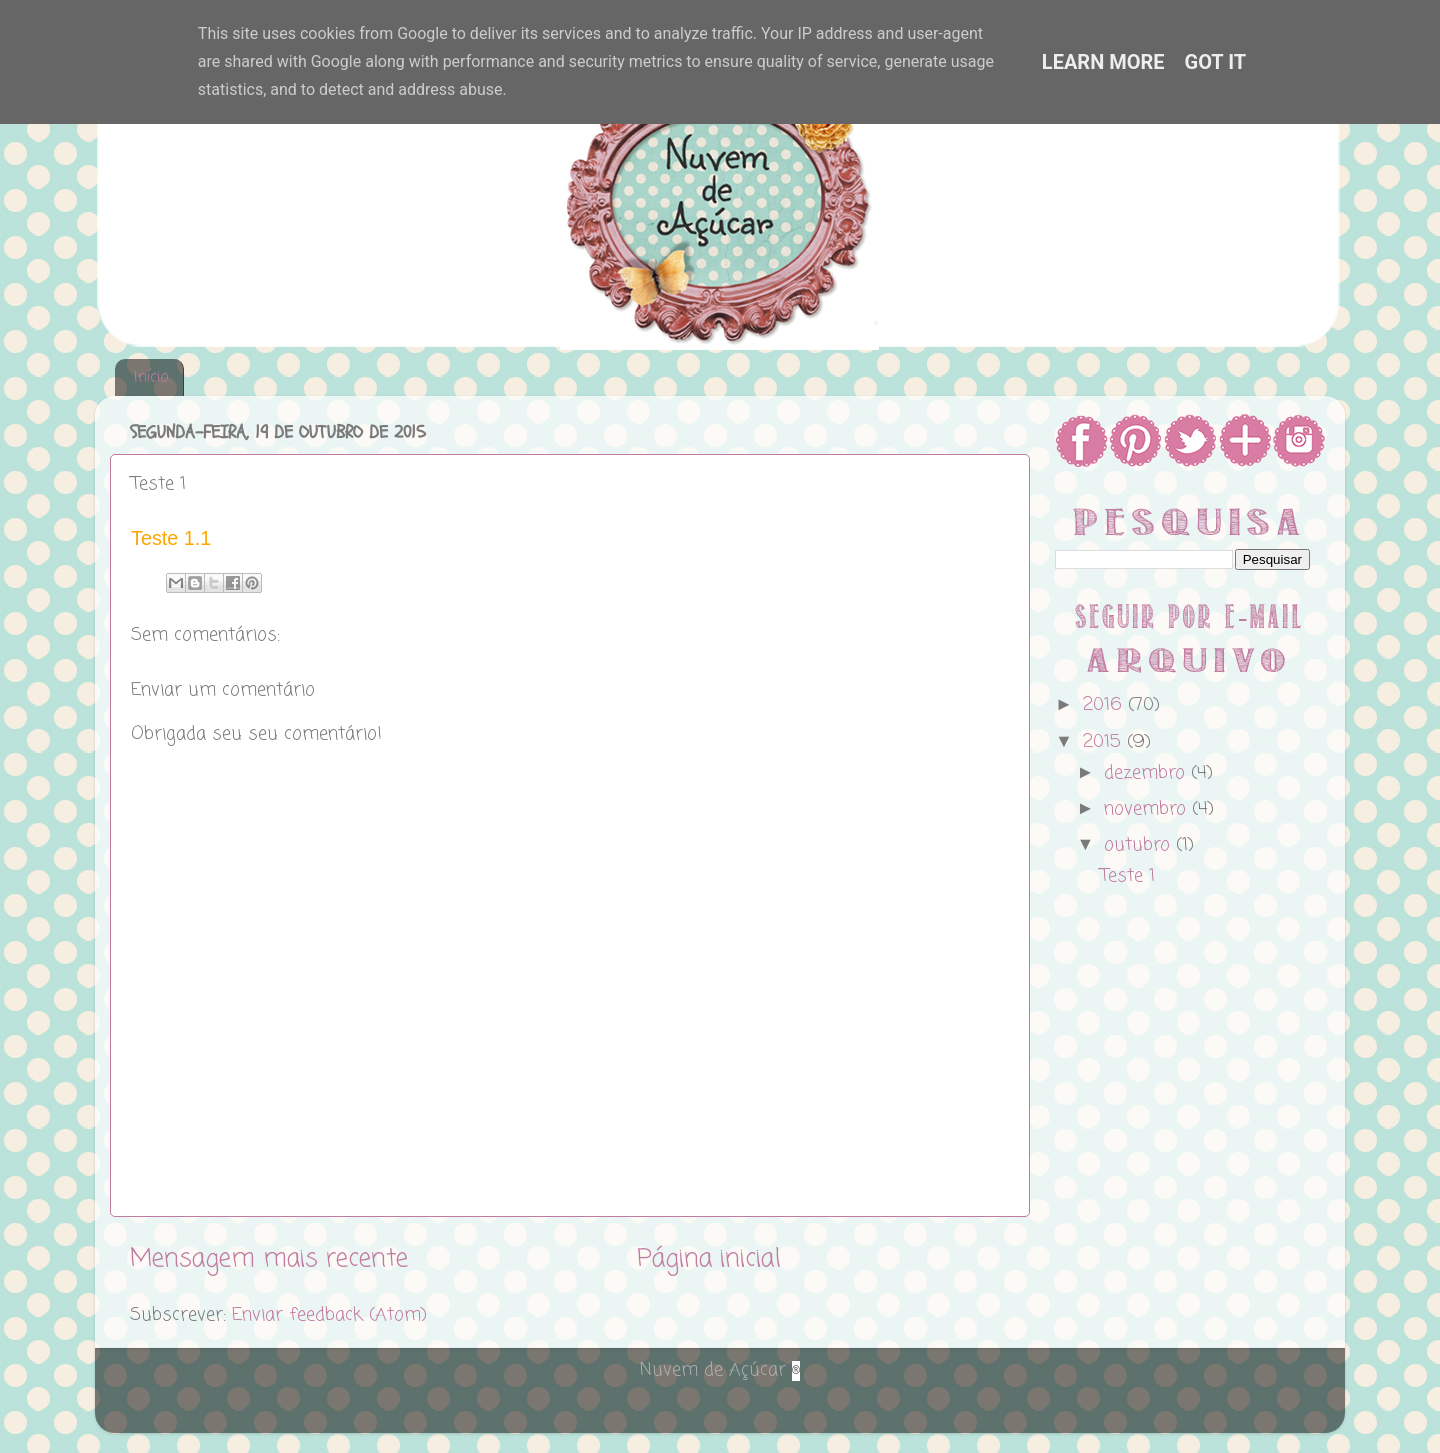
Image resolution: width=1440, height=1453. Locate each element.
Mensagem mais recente (269, 1259)
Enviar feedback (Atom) (329, 1315)
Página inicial (709, 1259)
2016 (1105, 705)
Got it (1216, 62)
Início (151, 378)
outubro (1140, 845)
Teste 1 (1127, 876)
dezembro (1147, 773)
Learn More (1103, 62)
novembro (1148, 809)
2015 (1105, 742)
